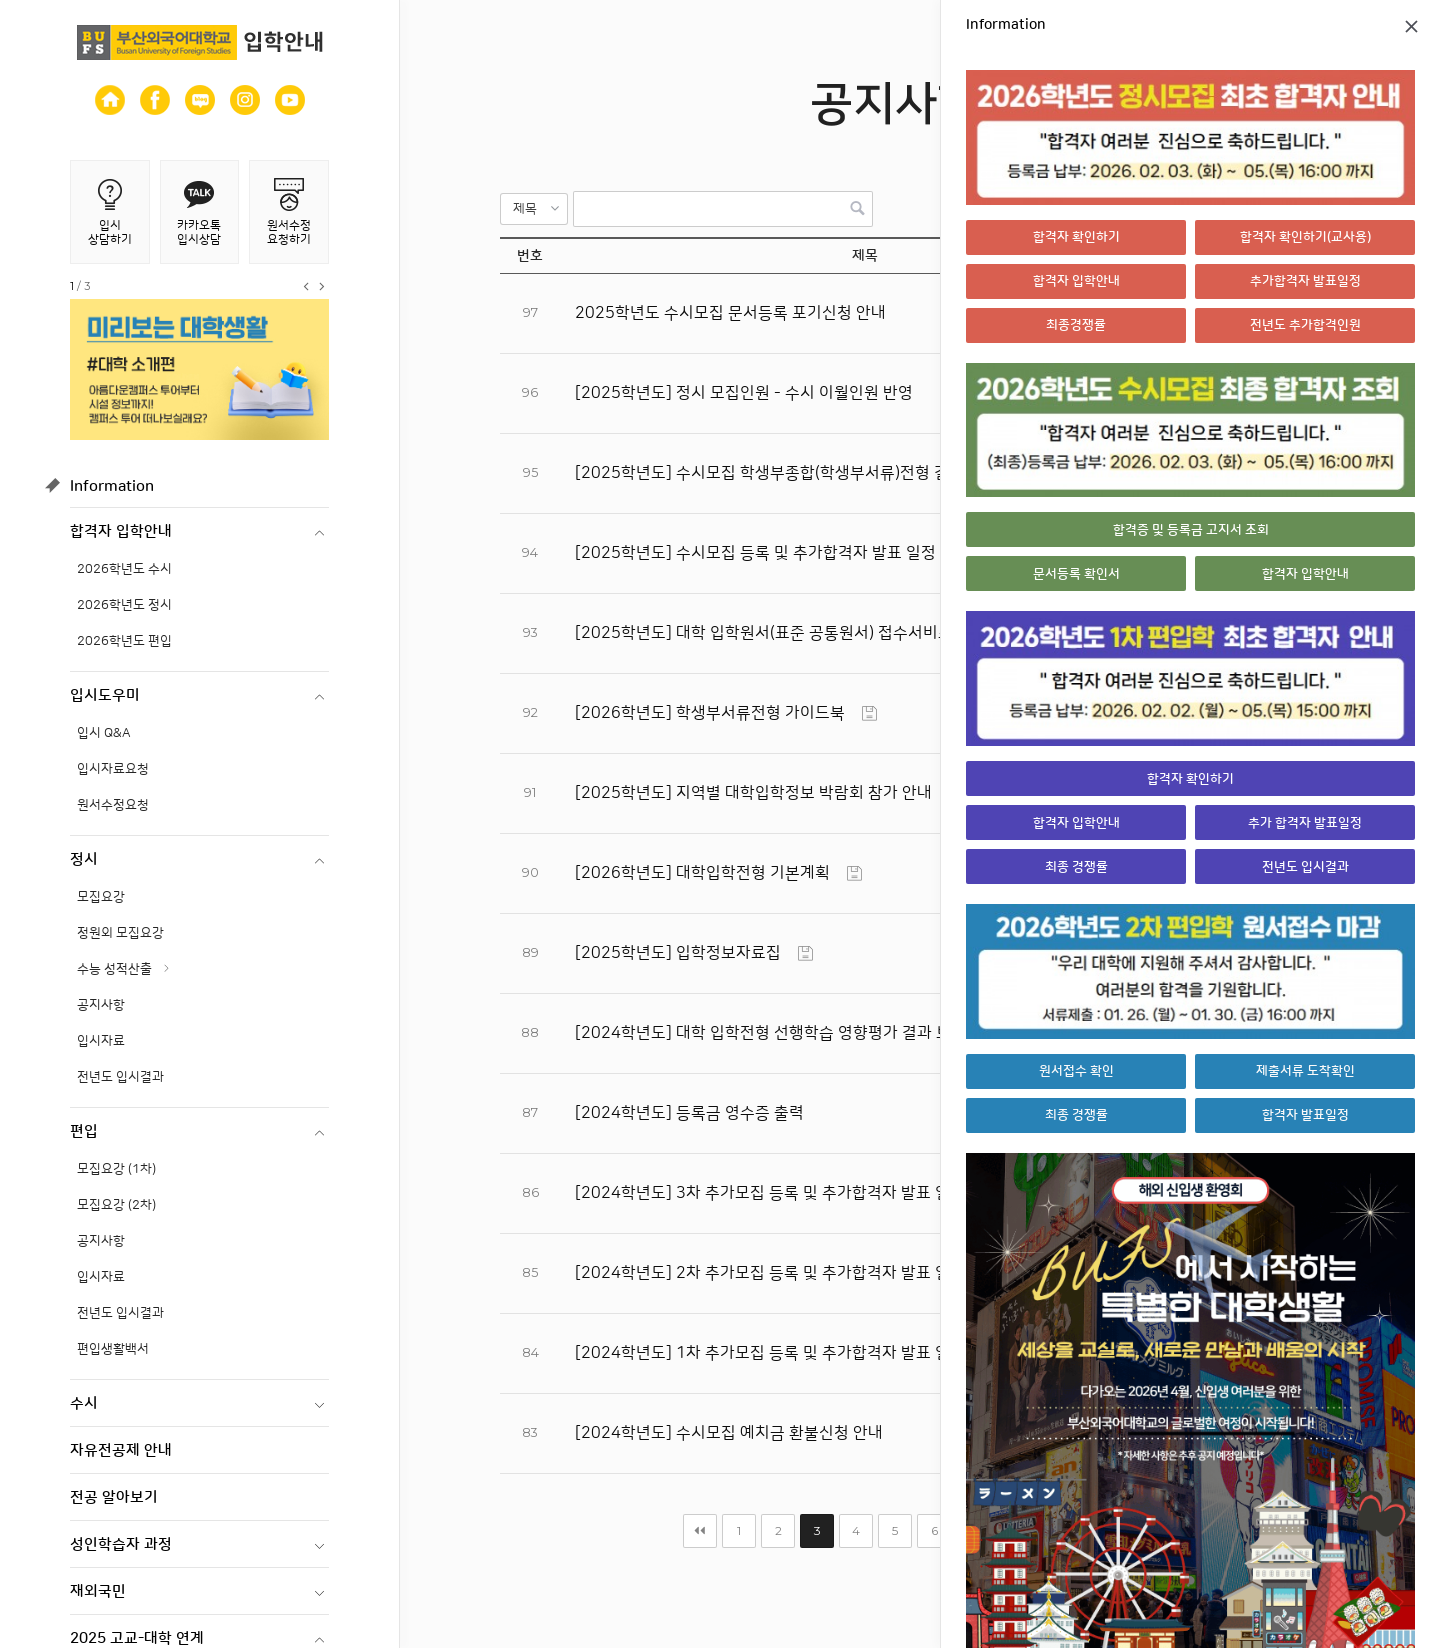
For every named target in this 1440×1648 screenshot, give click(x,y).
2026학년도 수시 (124, 569)
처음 (700, 1531)
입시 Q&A (104, 733)
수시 (84, 1403)
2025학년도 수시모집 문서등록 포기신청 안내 (730, 313)
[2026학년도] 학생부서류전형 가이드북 (710, 713)
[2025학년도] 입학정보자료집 (678, 953)
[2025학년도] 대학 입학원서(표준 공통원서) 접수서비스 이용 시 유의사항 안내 (839, 633)
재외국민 (98, 1591)
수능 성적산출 (114, 969)
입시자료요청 (113, 769)
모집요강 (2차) (116, 1205)
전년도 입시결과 (120, 1077)
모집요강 (101, 897)
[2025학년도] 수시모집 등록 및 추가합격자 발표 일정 (755, 553)
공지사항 (101, 1005)
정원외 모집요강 (120, 933)
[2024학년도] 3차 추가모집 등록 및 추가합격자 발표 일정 (770, 1193)
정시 (84, 859)
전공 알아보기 (114, 1497)
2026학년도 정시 (124, 605)
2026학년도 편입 (124, 641)
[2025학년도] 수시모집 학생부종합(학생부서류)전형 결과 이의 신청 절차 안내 (837, 473)
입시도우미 (105, 695)
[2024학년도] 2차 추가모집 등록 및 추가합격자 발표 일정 (770, 1273)
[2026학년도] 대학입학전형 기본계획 (702, 873)
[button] (534, 209)
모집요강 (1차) (116, 1169)
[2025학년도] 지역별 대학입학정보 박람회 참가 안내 (753, 793)
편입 (84, 1131)
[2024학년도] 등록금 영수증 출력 (689, 1113)
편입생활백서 (113, 1349)
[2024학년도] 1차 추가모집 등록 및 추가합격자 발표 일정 (770, 1353)
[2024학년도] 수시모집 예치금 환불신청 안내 (729, 1433)
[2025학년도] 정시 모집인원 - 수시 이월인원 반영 (744, 393)
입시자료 (101, 1041)
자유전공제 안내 (121, 1450)
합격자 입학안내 (121, 531)
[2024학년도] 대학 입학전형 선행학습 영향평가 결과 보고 (770, 1033)
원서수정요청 (113, 805)
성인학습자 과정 (121, 1544)
